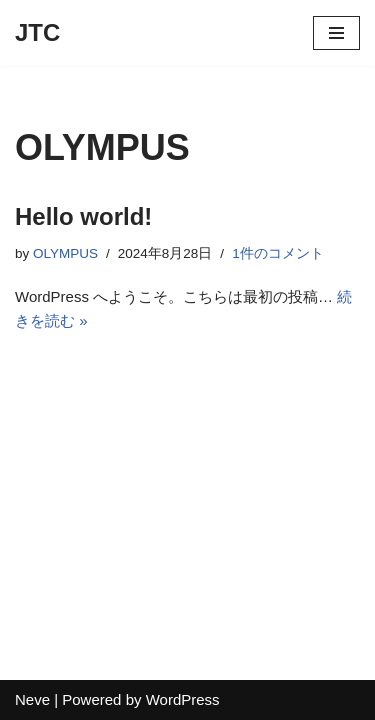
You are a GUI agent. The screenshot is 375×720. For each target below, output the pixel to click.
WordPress (183, 699)
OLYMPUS (65, 253)
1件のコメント (278, 253)
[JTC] (37, 33)
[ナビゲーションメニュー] (336, 33)
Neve (32, 699)
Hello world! (83, 216)
